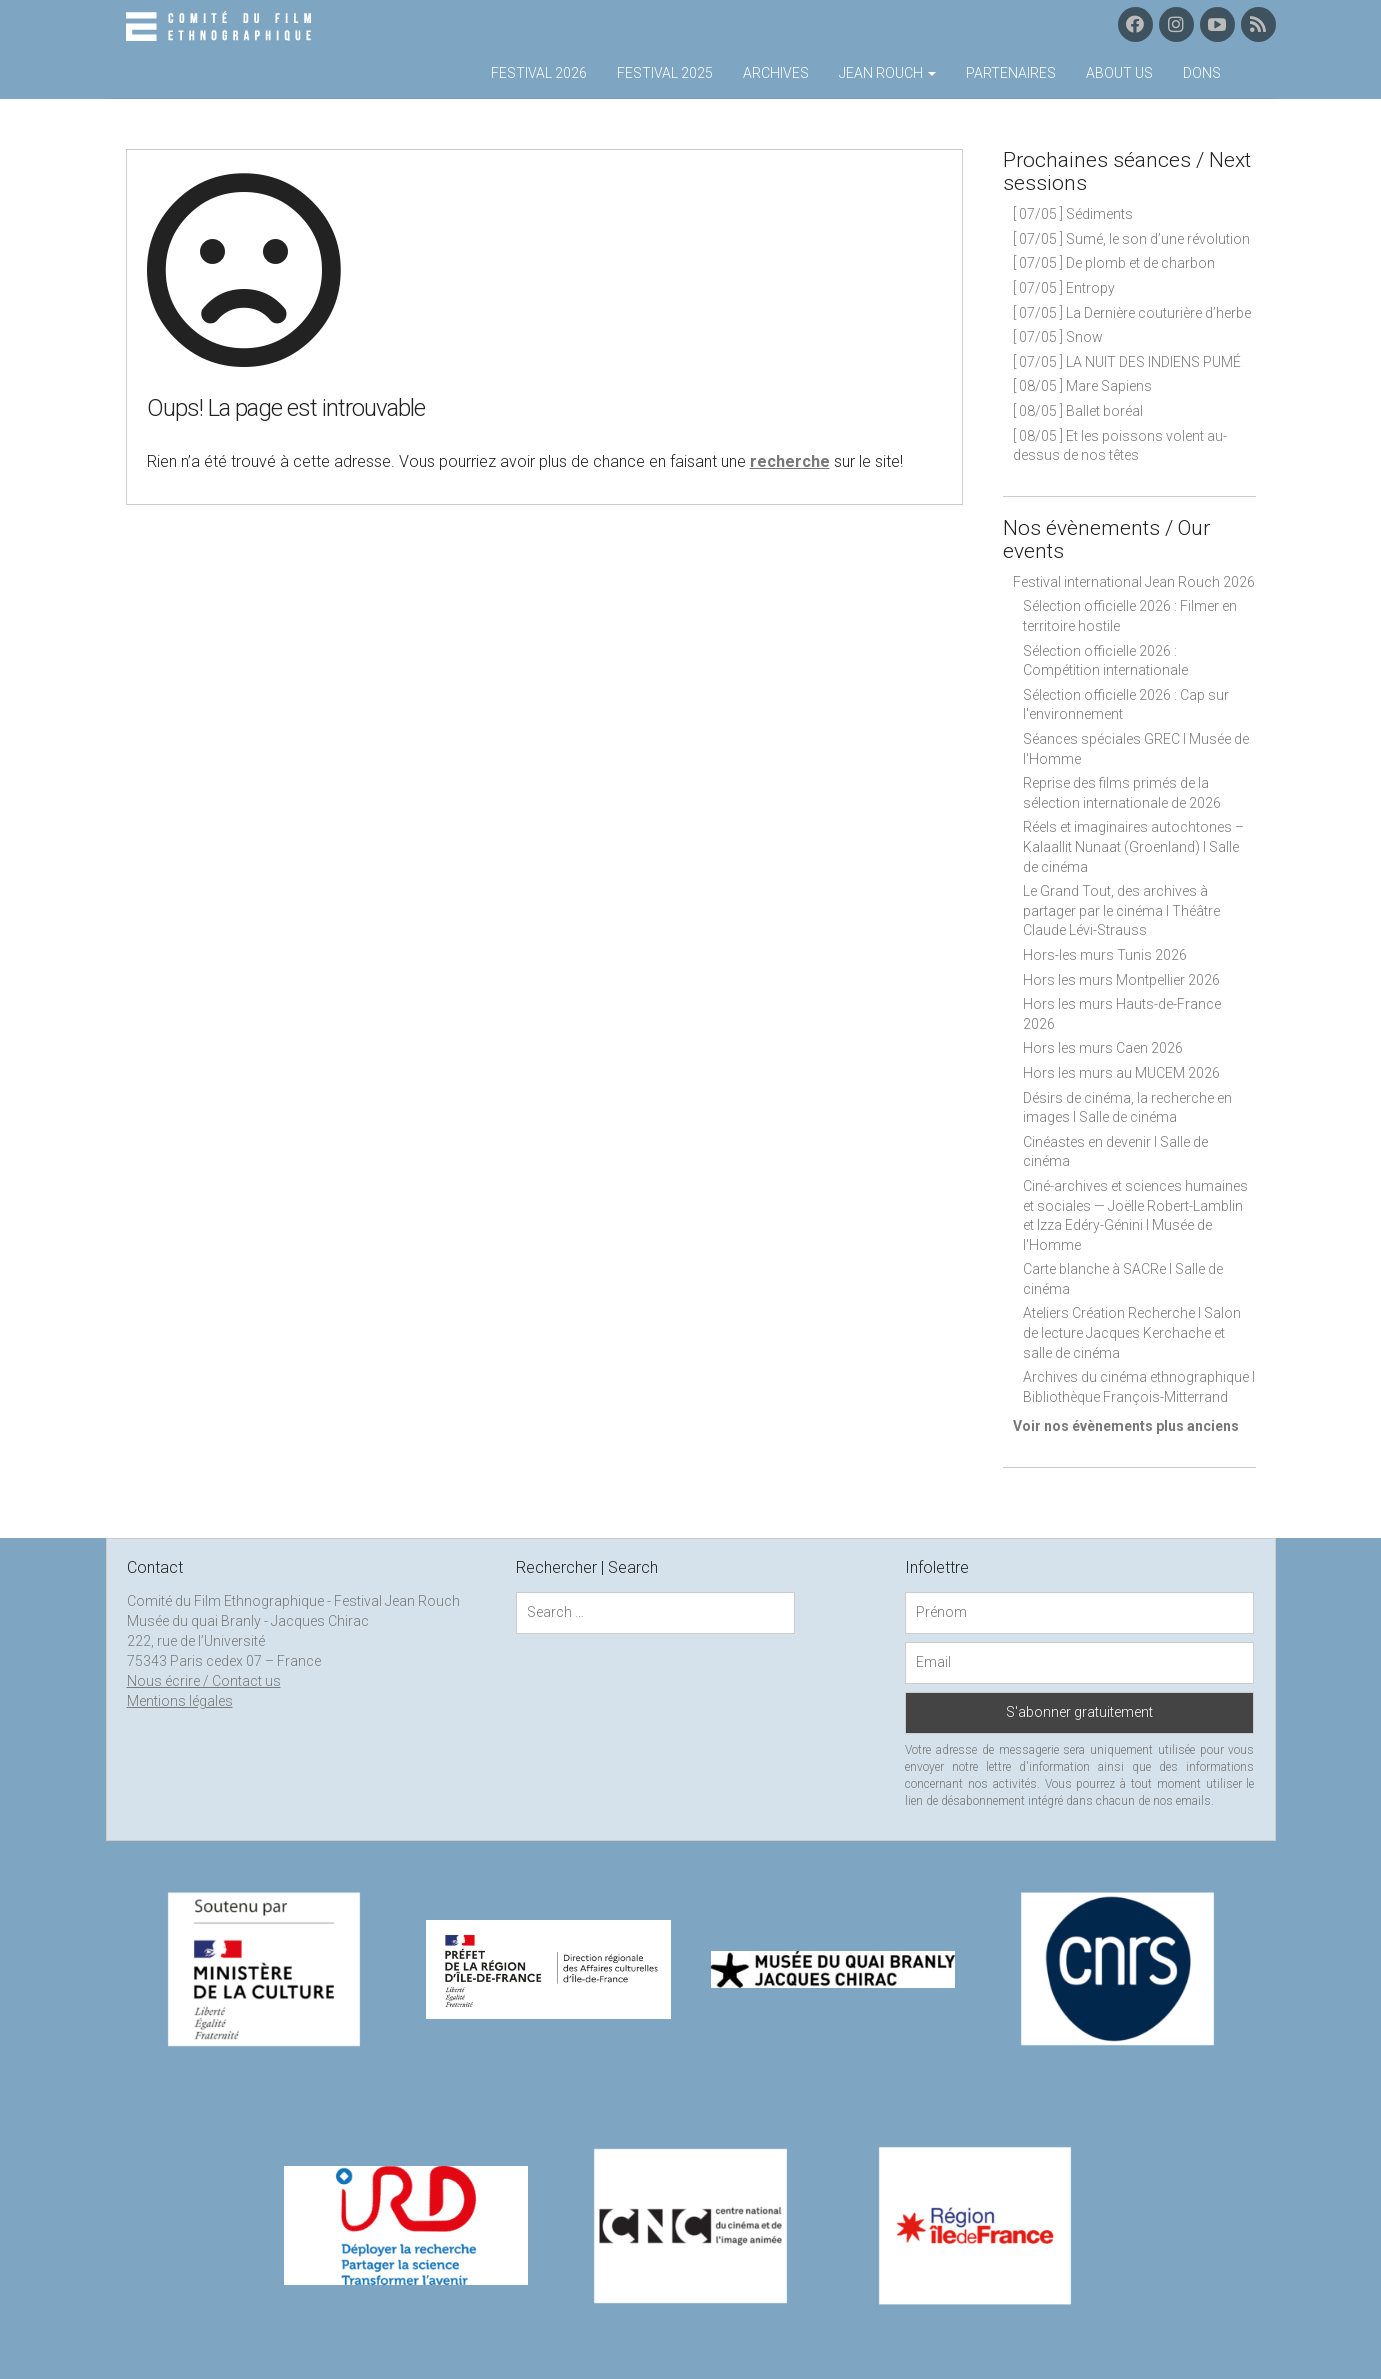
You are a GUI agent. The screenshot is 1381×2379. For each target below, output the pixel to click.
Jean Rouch (887, 73)
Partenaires (1011, 73)
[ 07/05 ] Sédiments (1073, 214)
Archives (776, 73)
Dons (1202, 73)
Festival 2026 (539, 73)
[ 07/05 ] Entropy (1064, 288)
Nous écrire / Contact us (204, 1681)
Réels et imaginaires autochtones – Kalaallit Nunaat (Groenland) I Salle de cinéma (1133, 846)
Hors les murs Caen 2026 (1103, 1048)
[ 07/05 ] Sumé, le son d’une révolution (1131, 239)
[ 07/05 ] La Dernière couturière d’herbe (1132, 313)
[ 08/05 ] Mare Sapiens (1082, 386)
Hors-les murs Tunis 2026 (1105, 955)
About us (1119, 73)
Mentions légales (180, 1701)
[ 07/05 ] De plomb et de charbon (1114, 263)
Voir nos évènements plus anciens (1126, 1426)
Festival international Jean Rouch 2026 (1134, 582)
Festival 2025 (665, 73)
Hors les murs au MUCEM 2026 (1121, 1073)
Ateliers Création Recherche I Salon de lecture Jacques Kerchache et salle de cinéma (1132, 1332)
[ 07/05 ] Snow (1058, 337)
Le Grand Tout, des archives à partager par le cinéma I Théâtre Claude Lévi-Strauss (1121, 910)
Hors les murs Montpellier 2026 (1121, 980)
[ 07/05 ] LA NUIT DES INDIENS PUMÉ (1127, 362)
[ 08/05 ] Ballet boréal (1078, 411)
